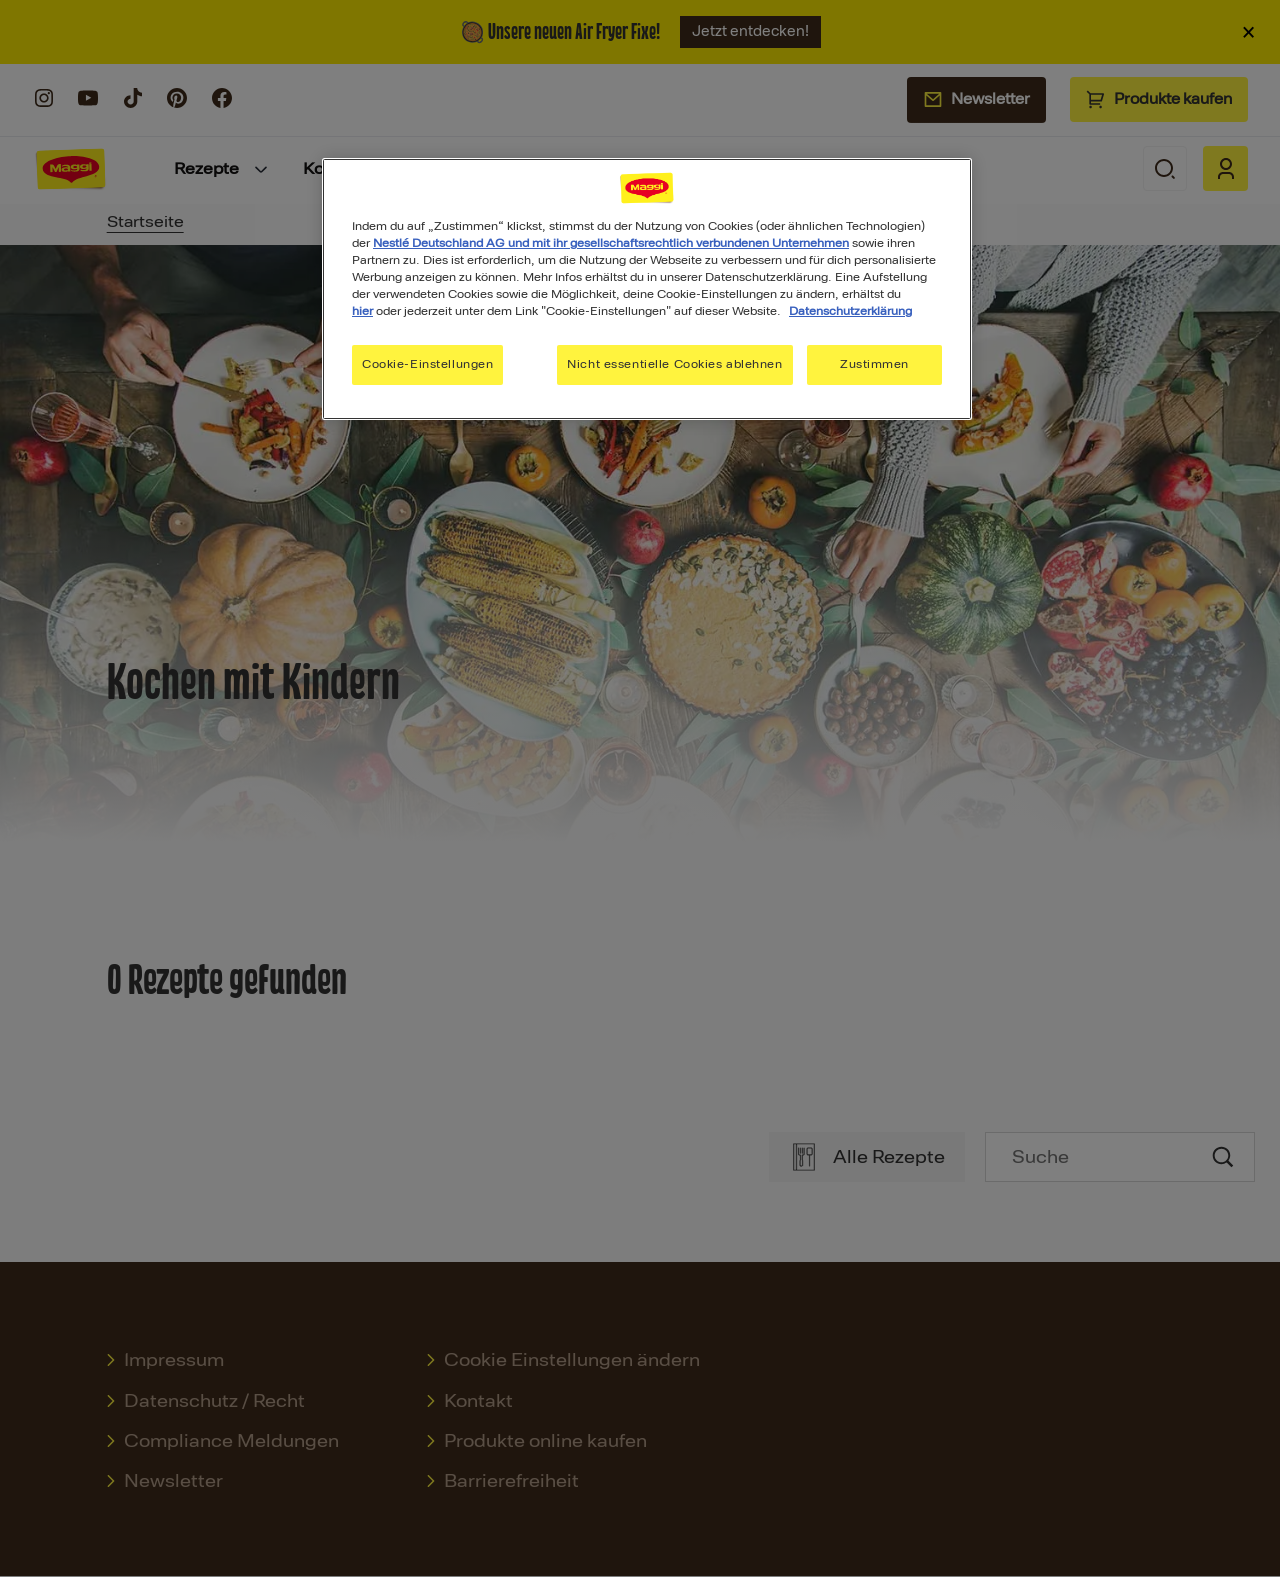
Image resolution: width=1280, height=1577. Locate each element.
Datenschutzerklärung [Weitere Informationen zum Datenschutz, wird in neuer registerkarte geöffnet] (850, 311)
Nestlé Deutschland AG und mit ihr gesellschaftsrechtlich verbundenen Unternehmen (611, 243)
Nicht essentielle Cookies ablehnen (674, 364)
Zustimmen (874, 364)
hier (362, 311)
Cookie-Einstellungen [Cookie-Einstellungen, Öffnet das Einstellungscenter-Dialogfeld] (427, 364)
